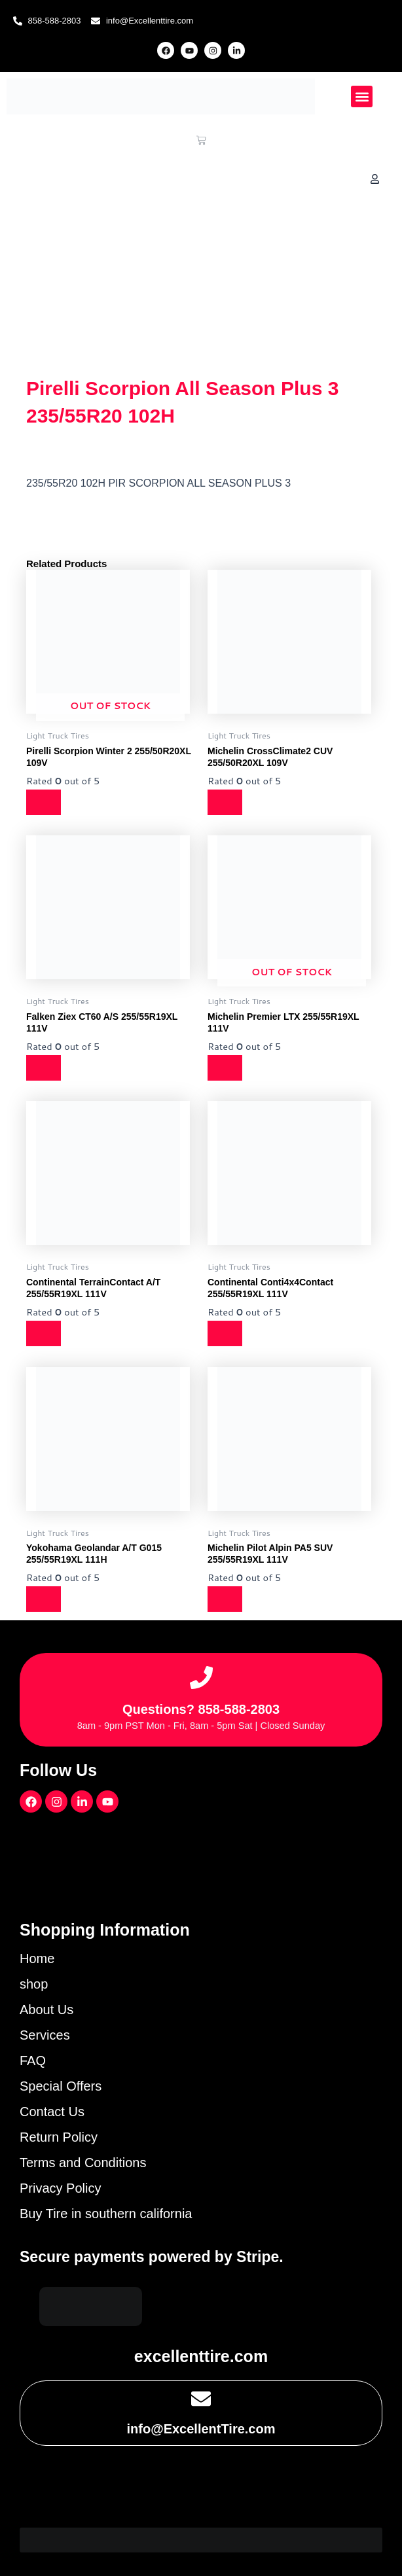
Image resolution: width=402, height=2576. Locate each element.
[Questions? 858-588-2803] (201, 1677)
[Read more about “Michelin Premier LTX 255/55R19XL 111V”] (226, 1067)
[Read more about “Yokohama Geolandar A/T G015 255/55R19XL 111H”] (44, 1599)
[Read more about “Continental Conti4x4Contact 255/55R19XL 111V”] (226, 1333)
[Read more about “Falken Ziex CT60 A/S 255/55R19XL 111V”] (44, 1067)
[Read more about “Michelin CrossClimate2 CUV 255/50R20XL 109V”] (226, 802)
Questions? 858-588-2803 (201, 1709)
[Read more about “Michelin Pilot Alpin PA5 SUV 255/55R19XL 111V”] (226, 1599)
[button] (362, 96)
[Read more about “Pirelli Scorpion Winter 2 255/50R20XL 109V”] (44, 802)
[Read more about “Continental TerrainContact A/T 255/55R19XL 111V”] (44, 1333)
